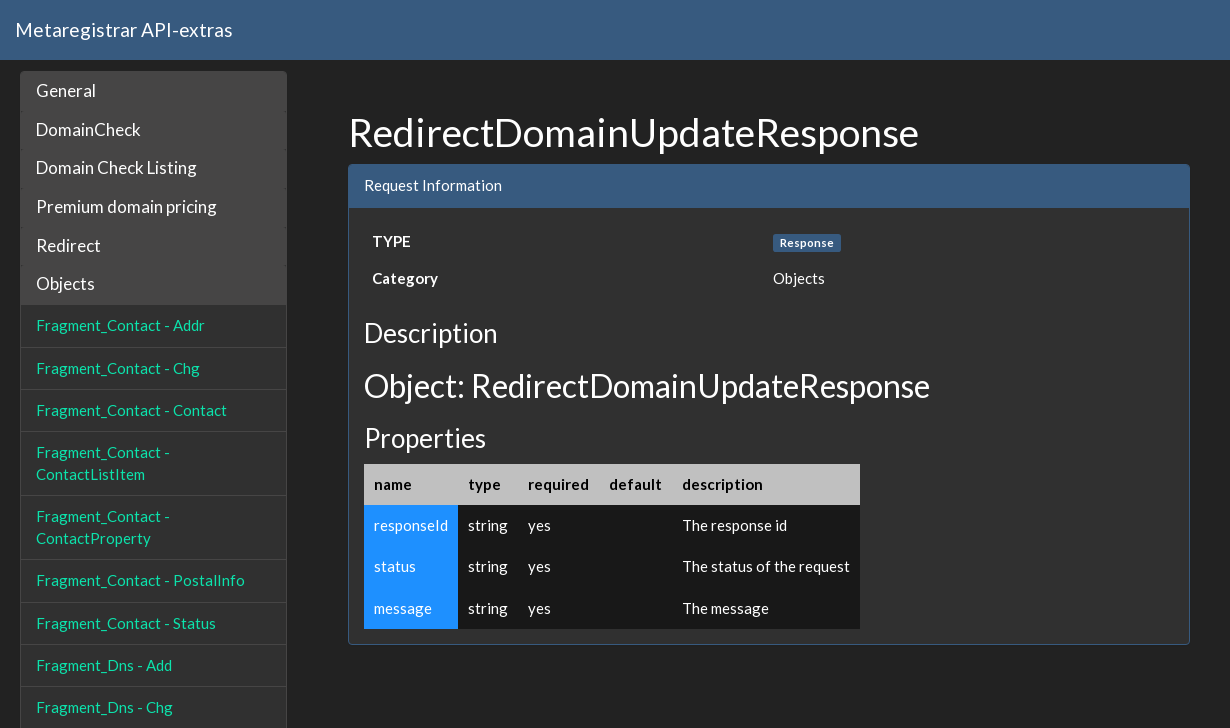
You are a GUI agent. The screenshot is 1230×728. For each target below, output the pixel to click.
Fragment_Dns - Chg (104, 707)
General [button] (66, 90)
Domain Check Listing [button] (116, 167)
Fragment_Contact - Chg (118, 368)
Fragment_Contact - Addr (120, 325)
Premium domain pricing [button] (126, 206)
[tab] (153, 91)
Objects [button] (65, 283)
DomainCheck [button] (88, 129)
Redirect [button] (68, 245)
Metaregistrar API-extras (124, 29)
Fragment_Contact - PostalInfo (140, 580)
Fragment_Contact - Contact (131, 410)
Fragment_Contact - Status (126, 623)
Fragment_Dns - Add (104, 665)
